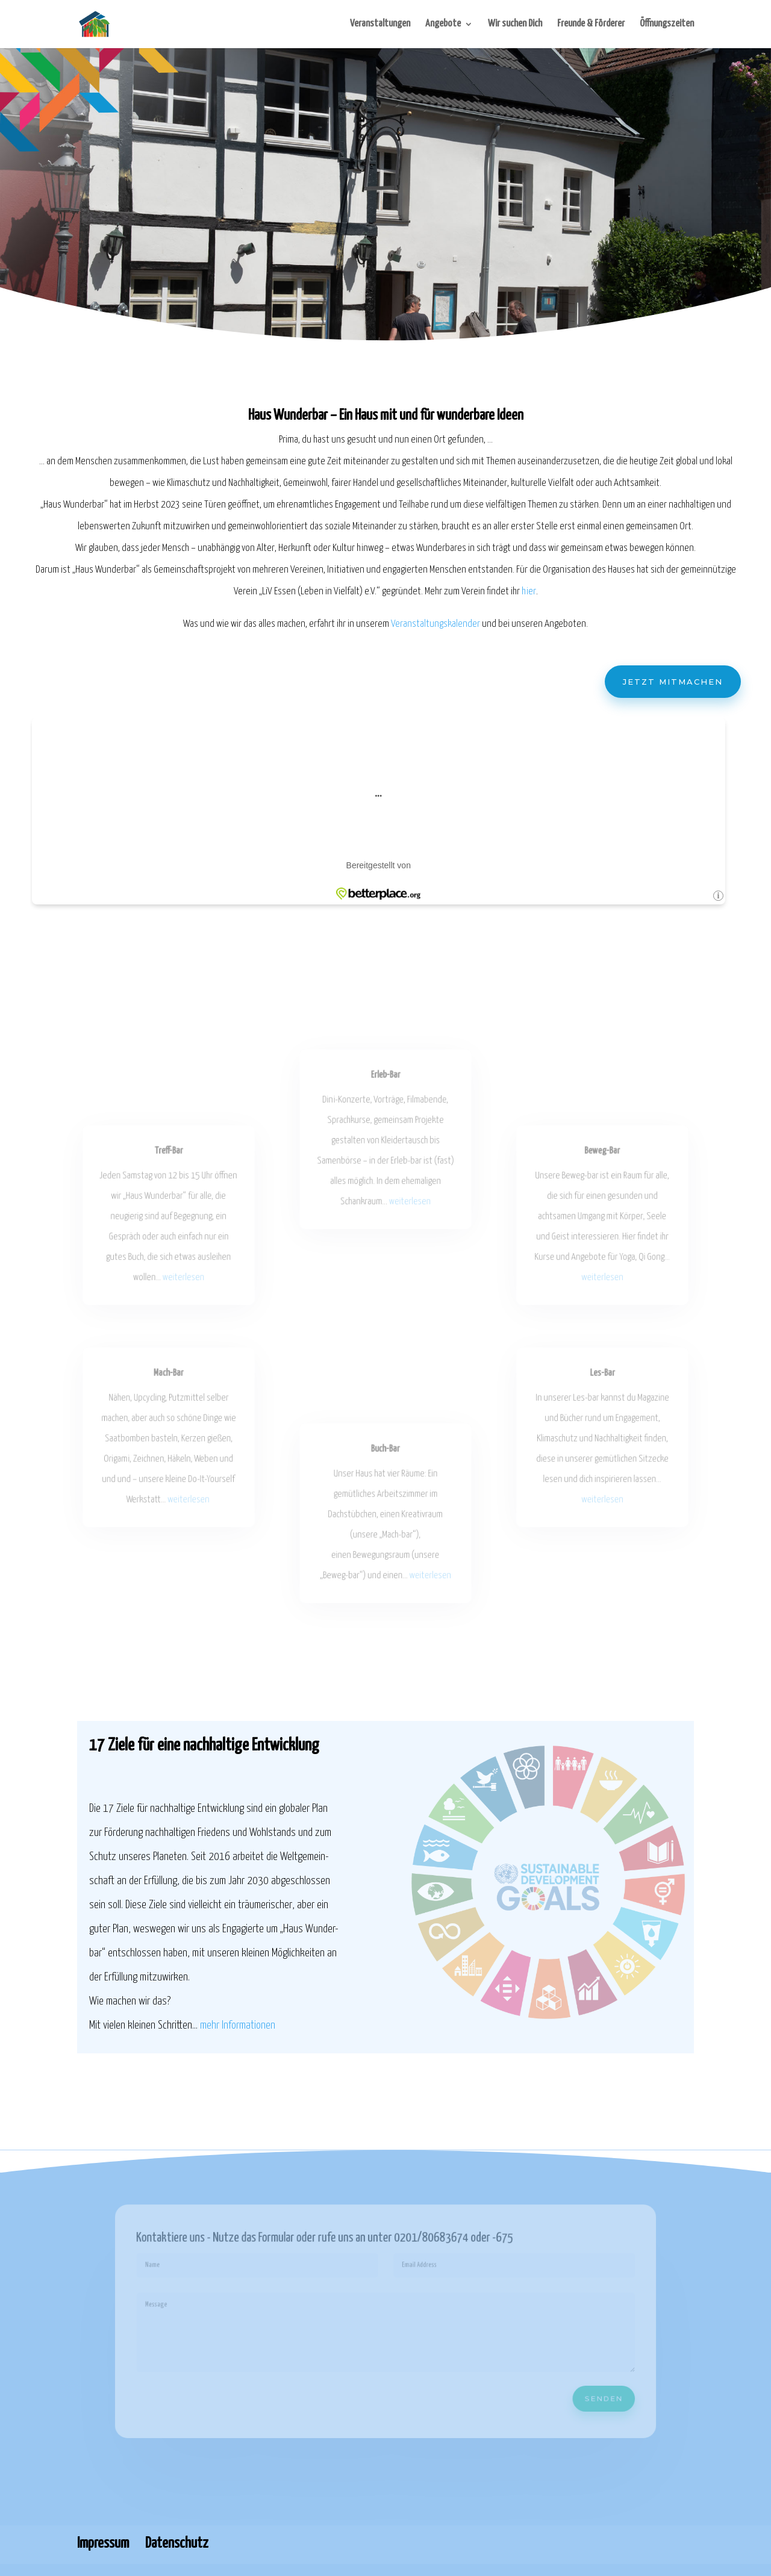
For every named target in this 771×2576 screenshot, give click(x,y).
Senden (585, 2392)
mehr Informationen (237, 2025)
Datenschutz (176, 2543)
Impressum (103, 2543)
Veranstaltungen (380, 24)
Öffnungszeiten (667, 24)
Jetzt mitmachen (667, 681)
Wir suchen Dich (515, 24)
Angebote (443, 24)
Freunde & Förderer (591, 24)
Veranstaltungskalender (434, 625)
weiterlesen (183, 1275)
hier (525, 593)
